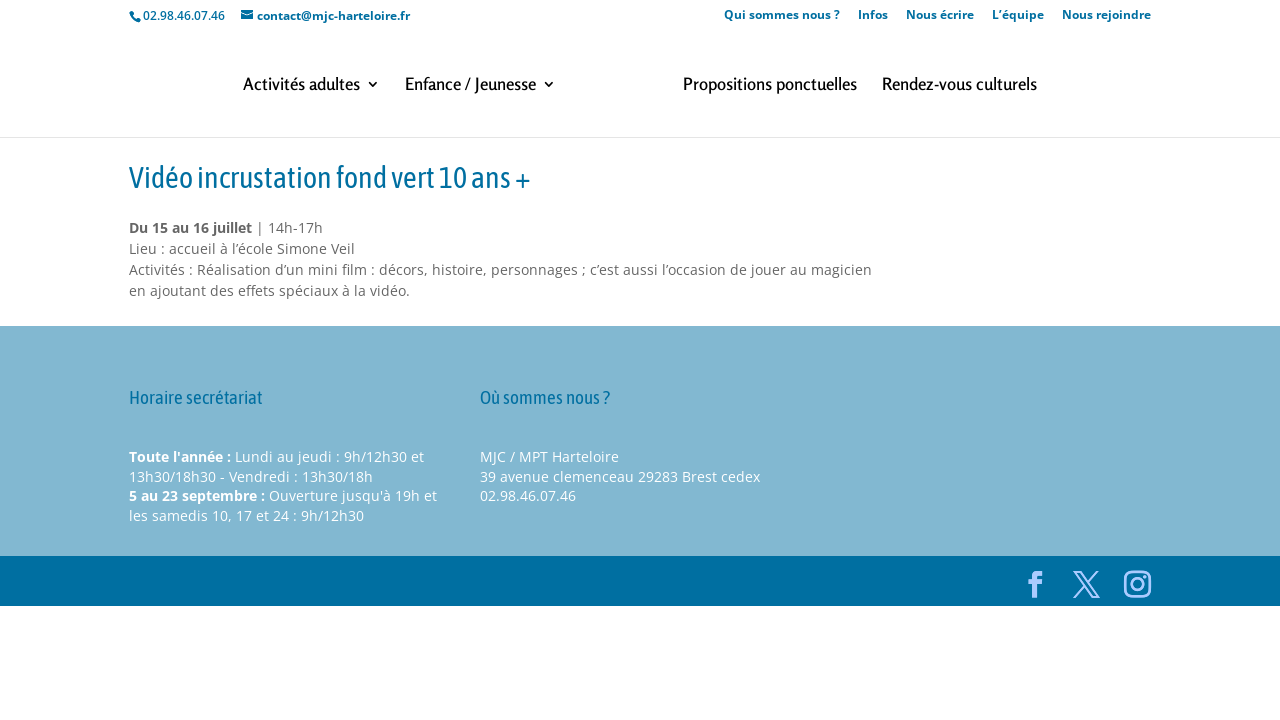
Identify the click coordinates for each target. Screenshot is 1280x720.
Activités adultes (301, 85)
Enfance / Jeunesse (470, 85)
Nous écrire (940, 16)
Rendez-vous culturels (959, 85)
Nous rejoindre (1106, 16)
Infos (873, 16)
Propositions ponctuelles (770, 85)
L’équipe (1018, 16)
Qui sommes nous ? (782, 16)
